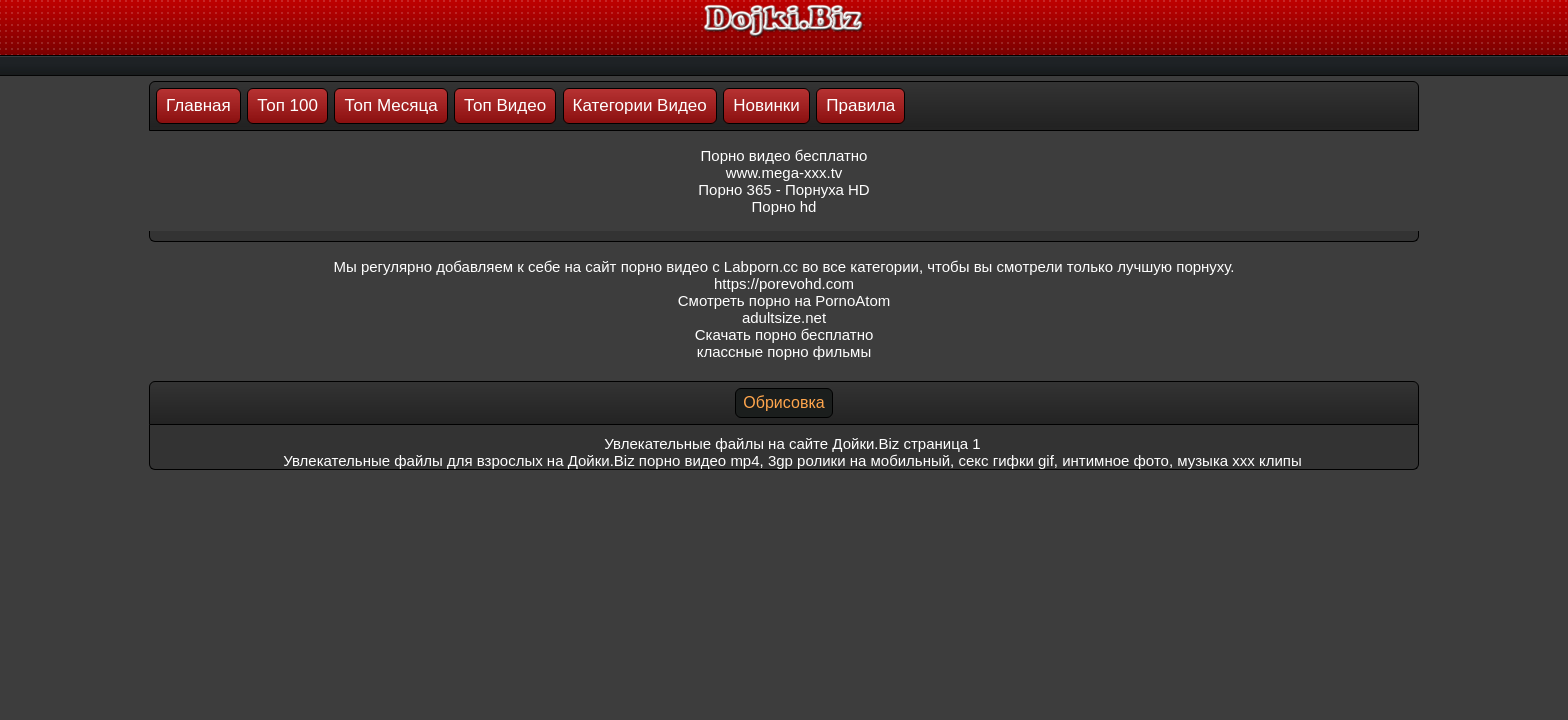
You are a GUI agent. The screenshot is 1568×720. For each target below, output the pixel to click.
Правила (860, 105)
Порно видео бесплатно (784, 155)
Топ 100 (287, 105)
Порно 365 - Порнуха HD (783, 189)
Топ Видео (505, 105)
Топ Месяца (390, 105)
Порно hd (784, 206)
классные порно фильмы (784, 351)
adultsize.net (784, 317)
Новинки (766, 105)
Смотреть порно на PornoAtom (784, 300)
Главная (198, 105)
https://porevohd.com (784, 283)
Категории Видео (640, 105)
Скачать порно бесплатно (784, 334)
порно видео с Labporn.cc (709, 266)
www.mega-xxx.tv (784, 172)
